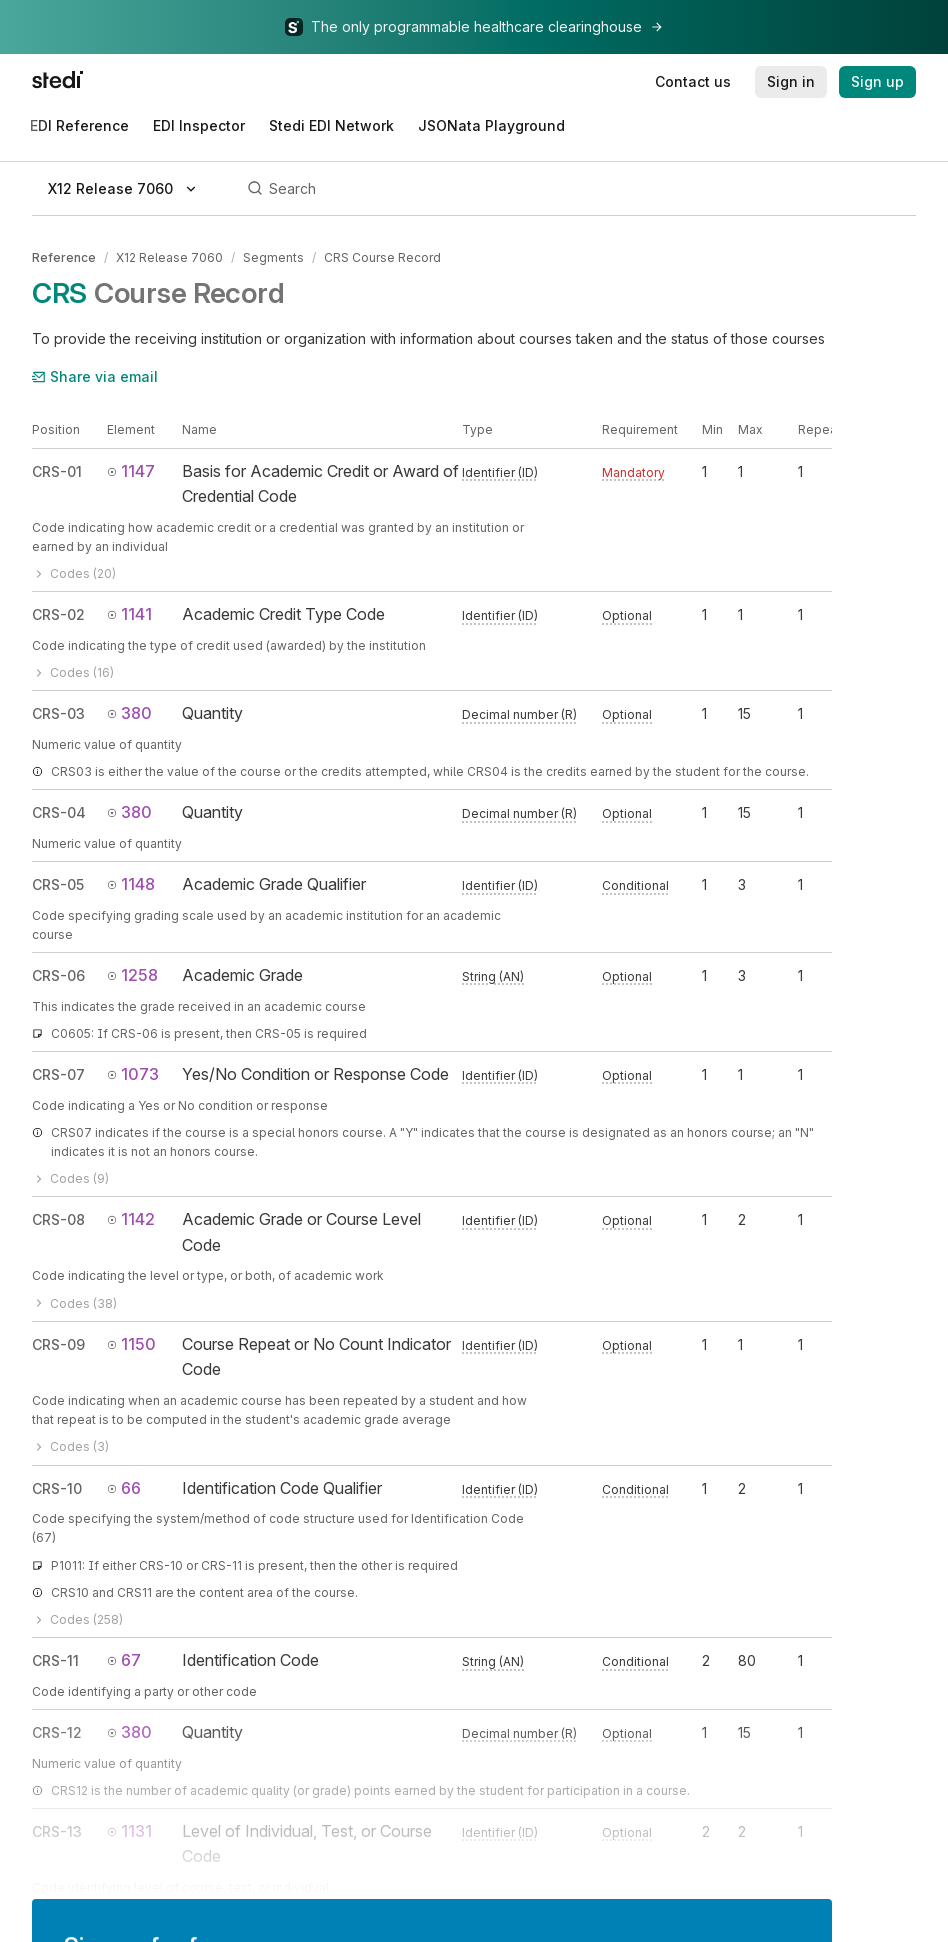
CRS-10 (57, 1488)
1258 (132, 975)
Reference (64, 257)
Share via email (95, 376)
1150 (131, 1344)
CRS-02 (58, 614)
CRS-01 (57, 471)
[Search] (578, 189)
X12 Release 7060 (169, 257)
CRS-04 (59, 812)
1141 (129, 614)
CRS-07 (58, 1074)
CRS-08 (58, 1219)
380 (129, 713)
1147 (131, 471)
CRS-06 (58, 975)
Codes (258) (77, 1619)
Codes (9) (70, 1178)
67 (124, 1660)
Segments (273, 257)
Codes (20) (74, 573)
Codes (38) (74, 1303)
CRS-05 (58, 884)
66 (124, 1488)
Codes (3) (70, 1446)
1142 (131, 1219)
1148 (131, 884)
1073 (133, 1074)
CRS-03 (58, 713)
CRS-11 (55, 1660)
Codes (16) (73, 672)
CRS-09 (58, 1344)
